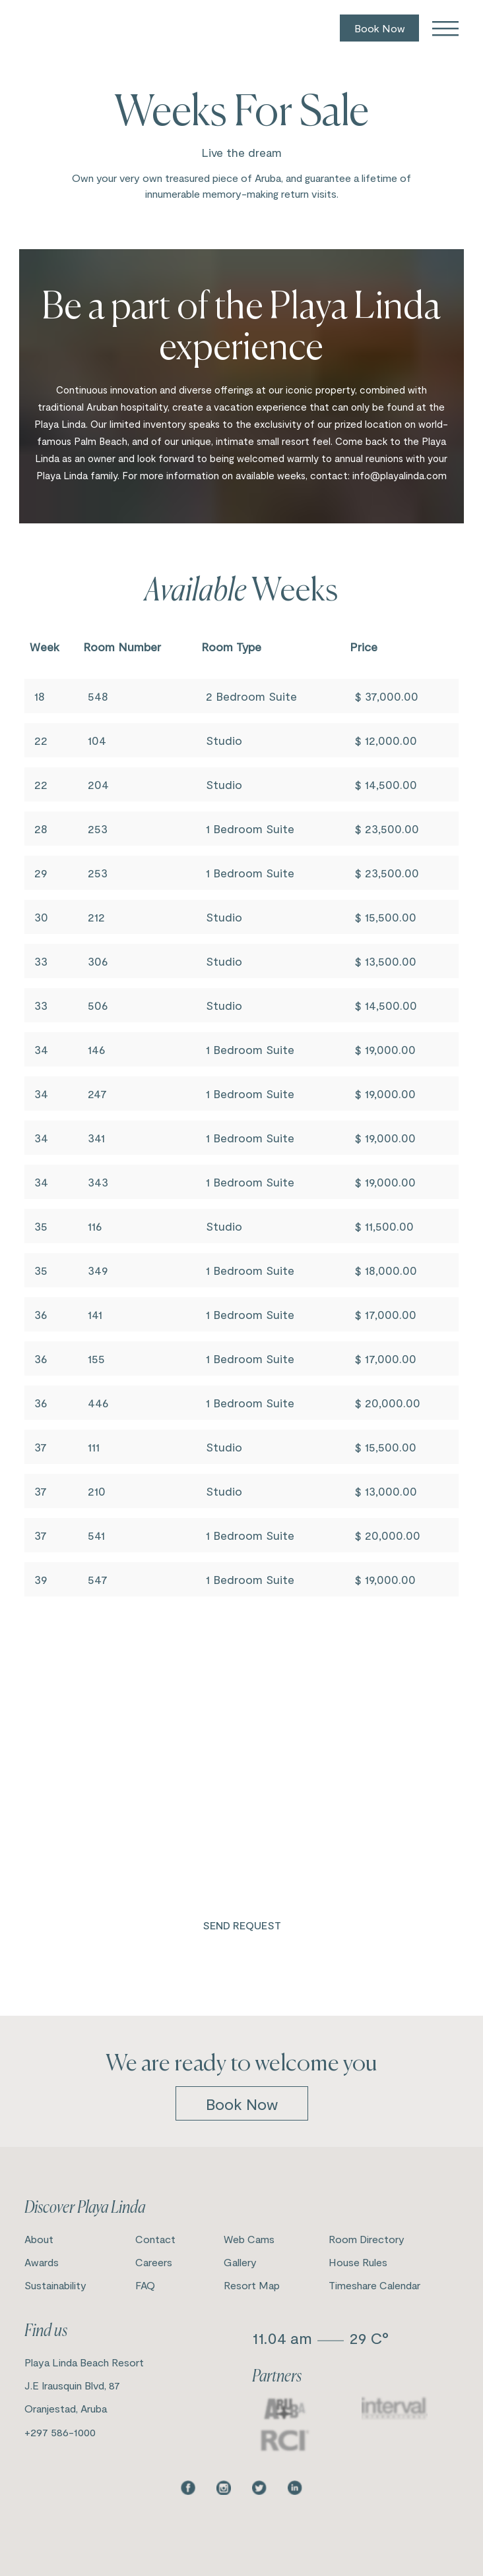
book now (242, 2103)
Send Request (242, 1925)
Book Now (379, 28)
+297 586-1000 (60, 2432)
